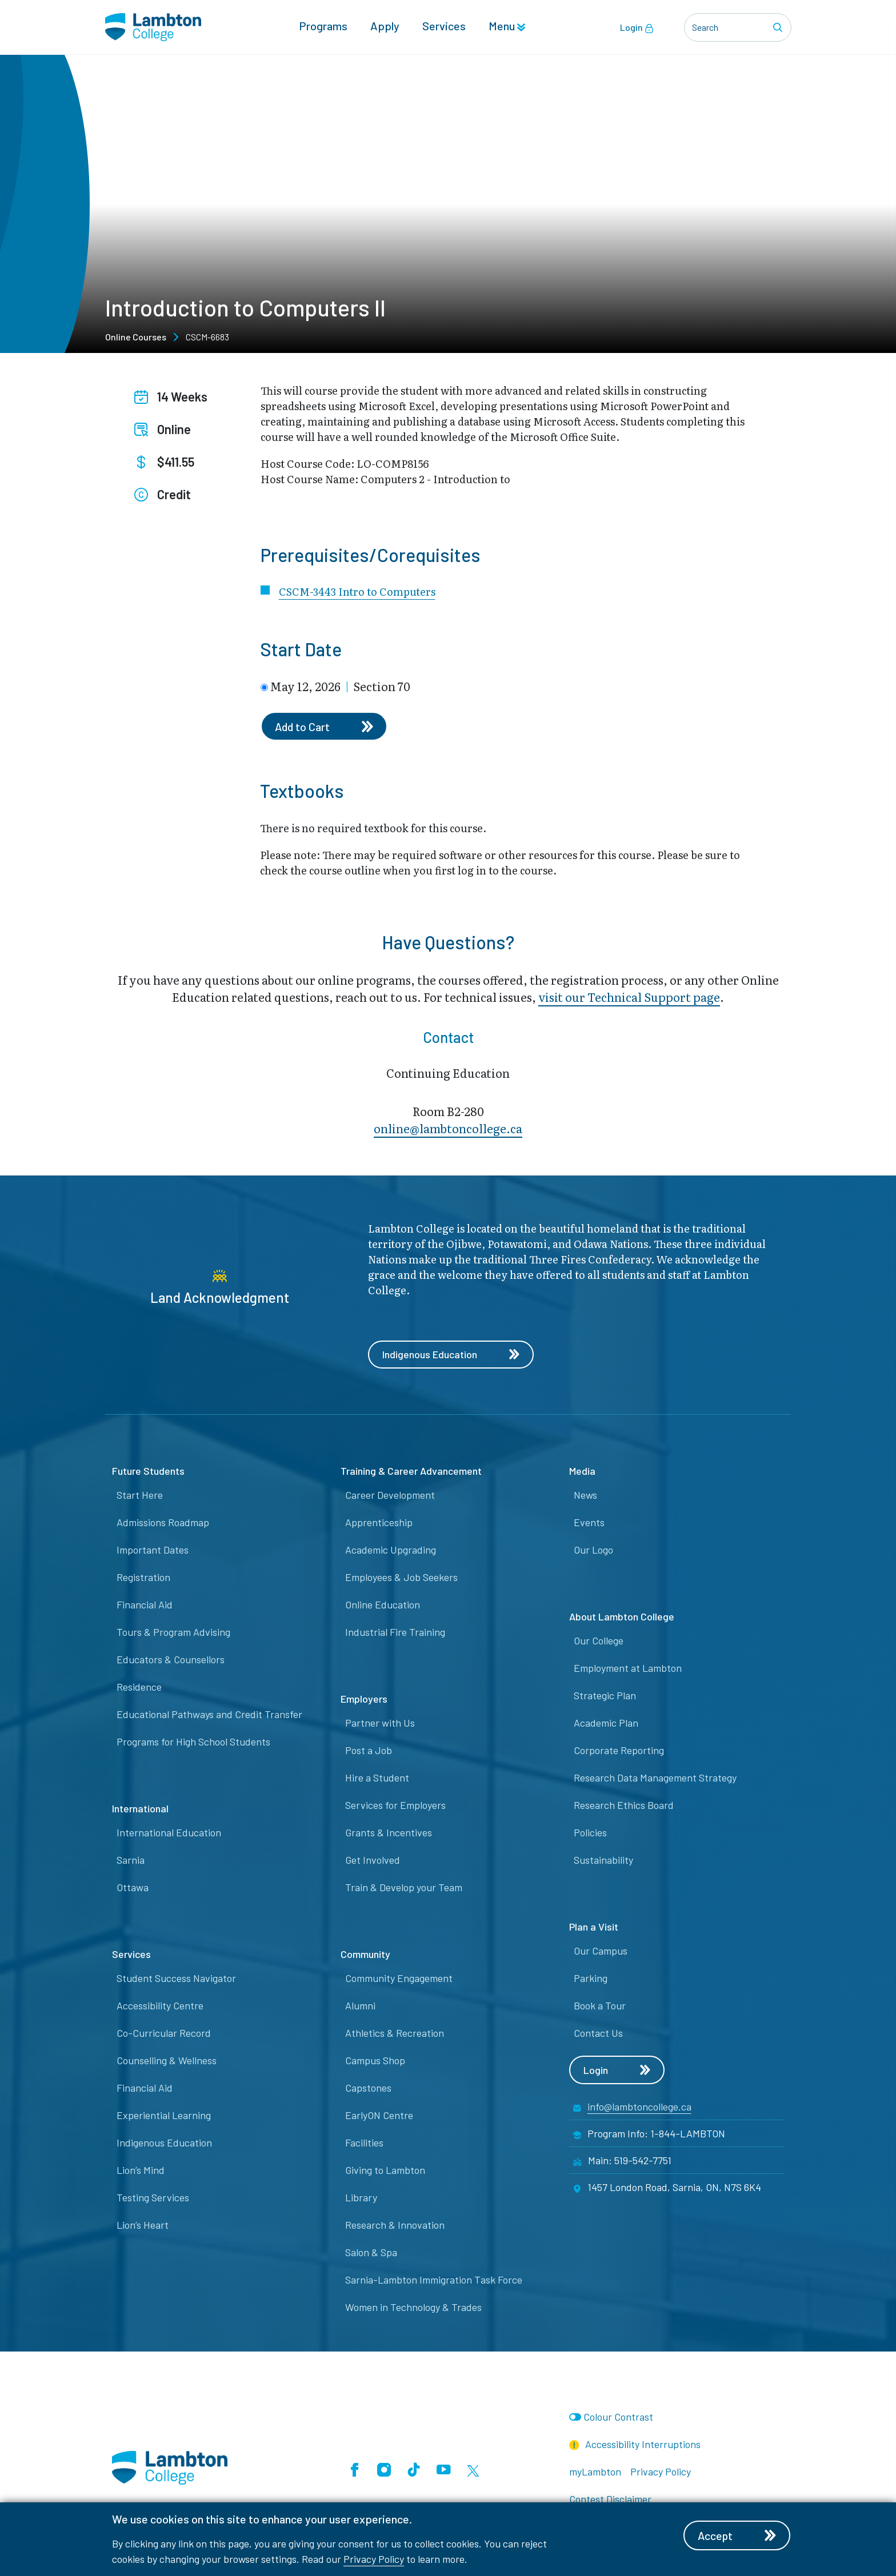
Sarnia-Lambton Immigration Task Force (433, 2280)
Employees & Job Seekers (401, 1577)
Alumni (360, 2006)
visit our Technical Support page (629, 997)
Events (589, 1522)
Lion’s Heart (143, 2225)
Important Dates (153, 1550)
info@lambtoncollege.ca (639, 2107)
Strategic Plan (605, 1696)
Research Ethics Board (624, 1805)
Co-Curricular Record (164, 2033)
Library (361, 2198)
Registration (143, 1577)
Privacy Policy (373, 2559)
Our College (598, 1641)
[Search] (779, 27)
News (585, 1495)
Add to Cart (325, 726)
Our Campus (600, 1951)
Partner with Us (380, 1723)
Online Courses (135, 336)
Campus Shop (375, 2061)
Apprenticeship (379, 1522)
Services (444, 26)
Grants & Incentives (388, 1833)
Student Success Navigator (176, 1978)
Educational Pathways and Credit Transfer (209, 1714)
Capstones (368, 2088)
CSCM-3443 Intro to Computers (357, 591)
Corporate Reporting (619, 1750)
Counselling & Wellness (167, 2061)
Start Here (140, 1495)
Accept (738, 2535)
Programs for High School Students (193, 1742)
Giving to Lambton (385, 2170)
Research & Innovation (395, 2225)
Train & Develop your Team (403, 1887)
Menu (507, 26)
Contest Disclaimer (610, 2499)
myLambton (595, 2472)
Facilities (364, 2143)
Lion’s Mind (141, 2170)
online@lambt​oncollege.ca (448, 1128)
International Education (169, 1833)
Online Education (382, 1605)
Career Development (390, 1495)
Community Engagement (399, 1978)
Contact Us (598, 2033)
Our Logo (593, 1550)
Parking (590, 1978)
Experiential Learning (164, 2115)
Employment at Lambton (628, 1668)
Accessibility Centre (160, 2006)
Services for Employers (395, 1805)
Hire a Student (377, 1778)
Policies (590, 1833)
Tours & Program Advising (173, 1632)
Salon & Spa (371, 2252)
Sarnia (131, 1860)
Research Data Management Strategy (655, 1778)
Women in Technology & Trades (413, 2307)
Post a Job (368, 1750)
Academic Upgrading (390, 1550)
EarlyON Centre (379, 2115)
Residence (139, 1687)
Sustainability (603, 1860)
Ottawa (133, 1887)
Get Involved (372, 1860)
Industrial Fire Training (395, 1632)
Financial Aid (145, 1605)
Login (637, 27)
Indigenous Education (451, 1355)
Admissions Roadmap (163, 1522)
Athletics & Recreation (394, 2033)
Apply (384, 26)
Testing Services (153, 2198)
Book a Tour (600, 2006)
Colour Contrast (618, 2417)
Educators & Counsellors (171, 1660)
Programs (323, 26)
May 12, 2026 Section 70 (340, 686)
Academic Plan (606, 1723)
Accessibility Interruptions (635, 2444)
